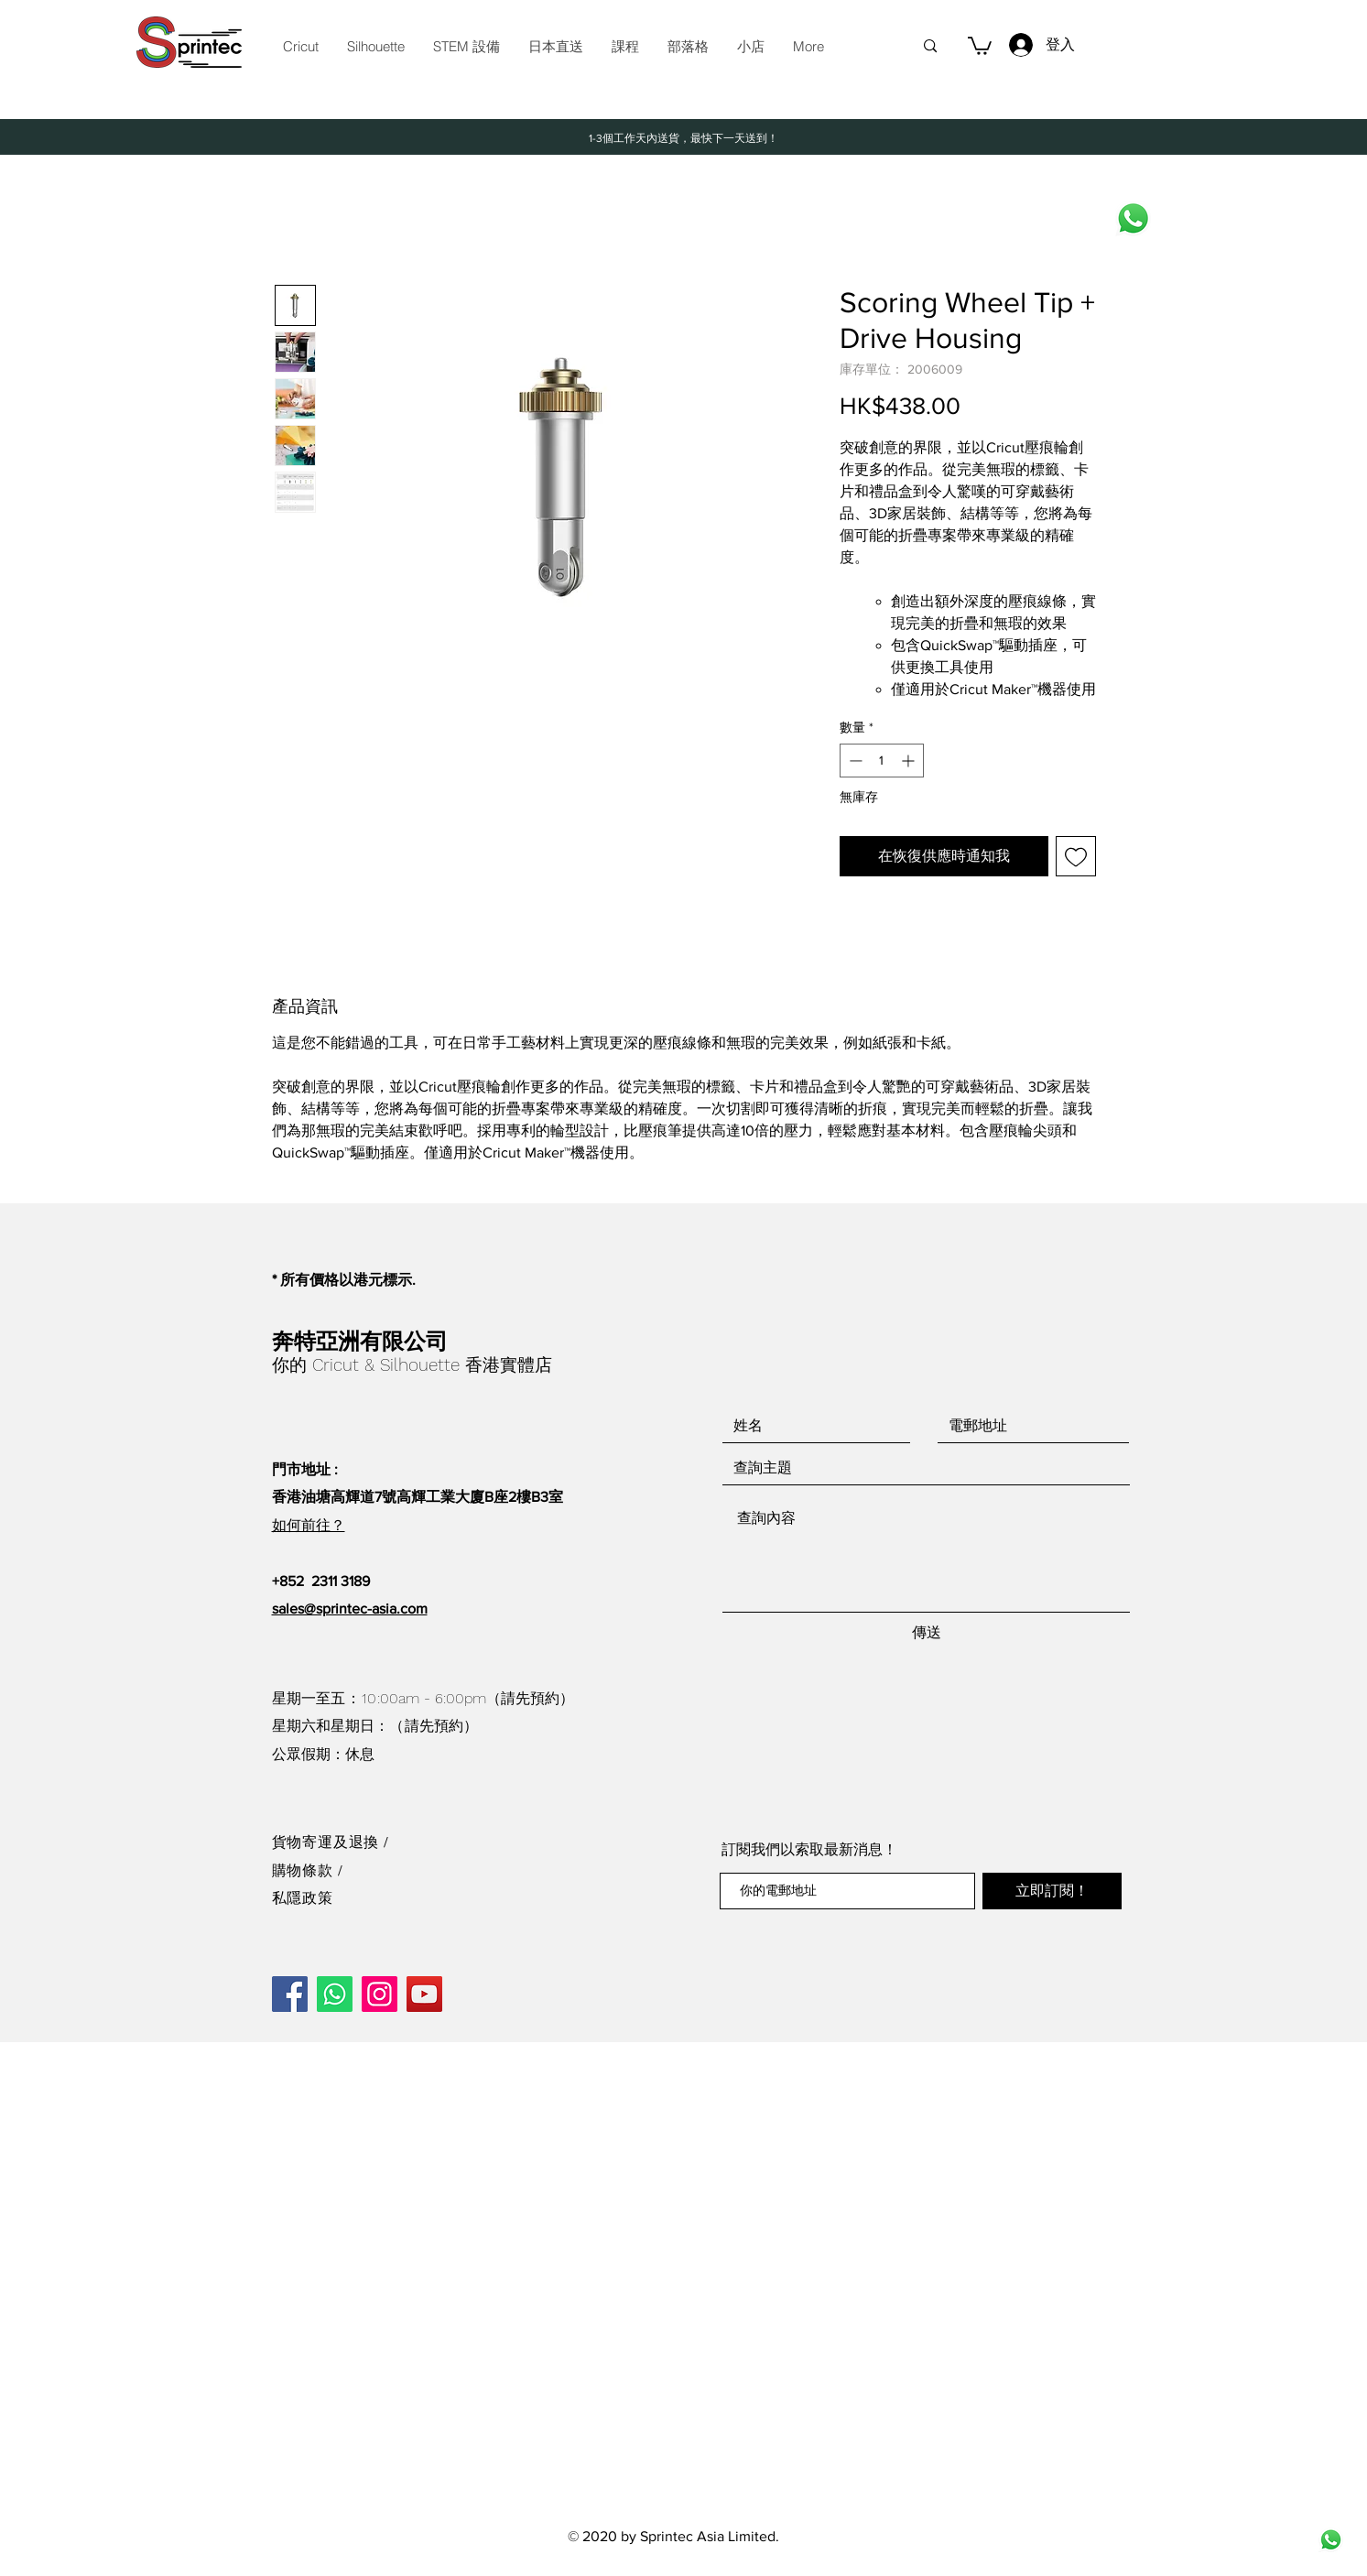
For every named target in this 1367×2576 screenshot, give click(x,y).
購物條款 (305, 1870)
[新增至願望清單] (1076, 856)
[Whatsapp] (1133, 218)
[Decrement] (853, 761)
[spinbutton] (881, 761)
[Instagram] (379, 1994)
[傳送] (927, 1633)
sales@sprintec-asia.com (350, 1608)
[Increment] (909, 761)
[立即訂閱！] (1052, 1891)
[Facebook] (290, 1994)
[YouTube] (424, 1994)
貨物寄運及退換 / (330, 1842)
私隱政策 (302, 1898)
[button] (466, 47)
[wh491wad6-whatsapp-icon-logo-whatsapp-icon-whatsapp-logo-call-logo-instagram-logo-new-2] (1331, 2540)
